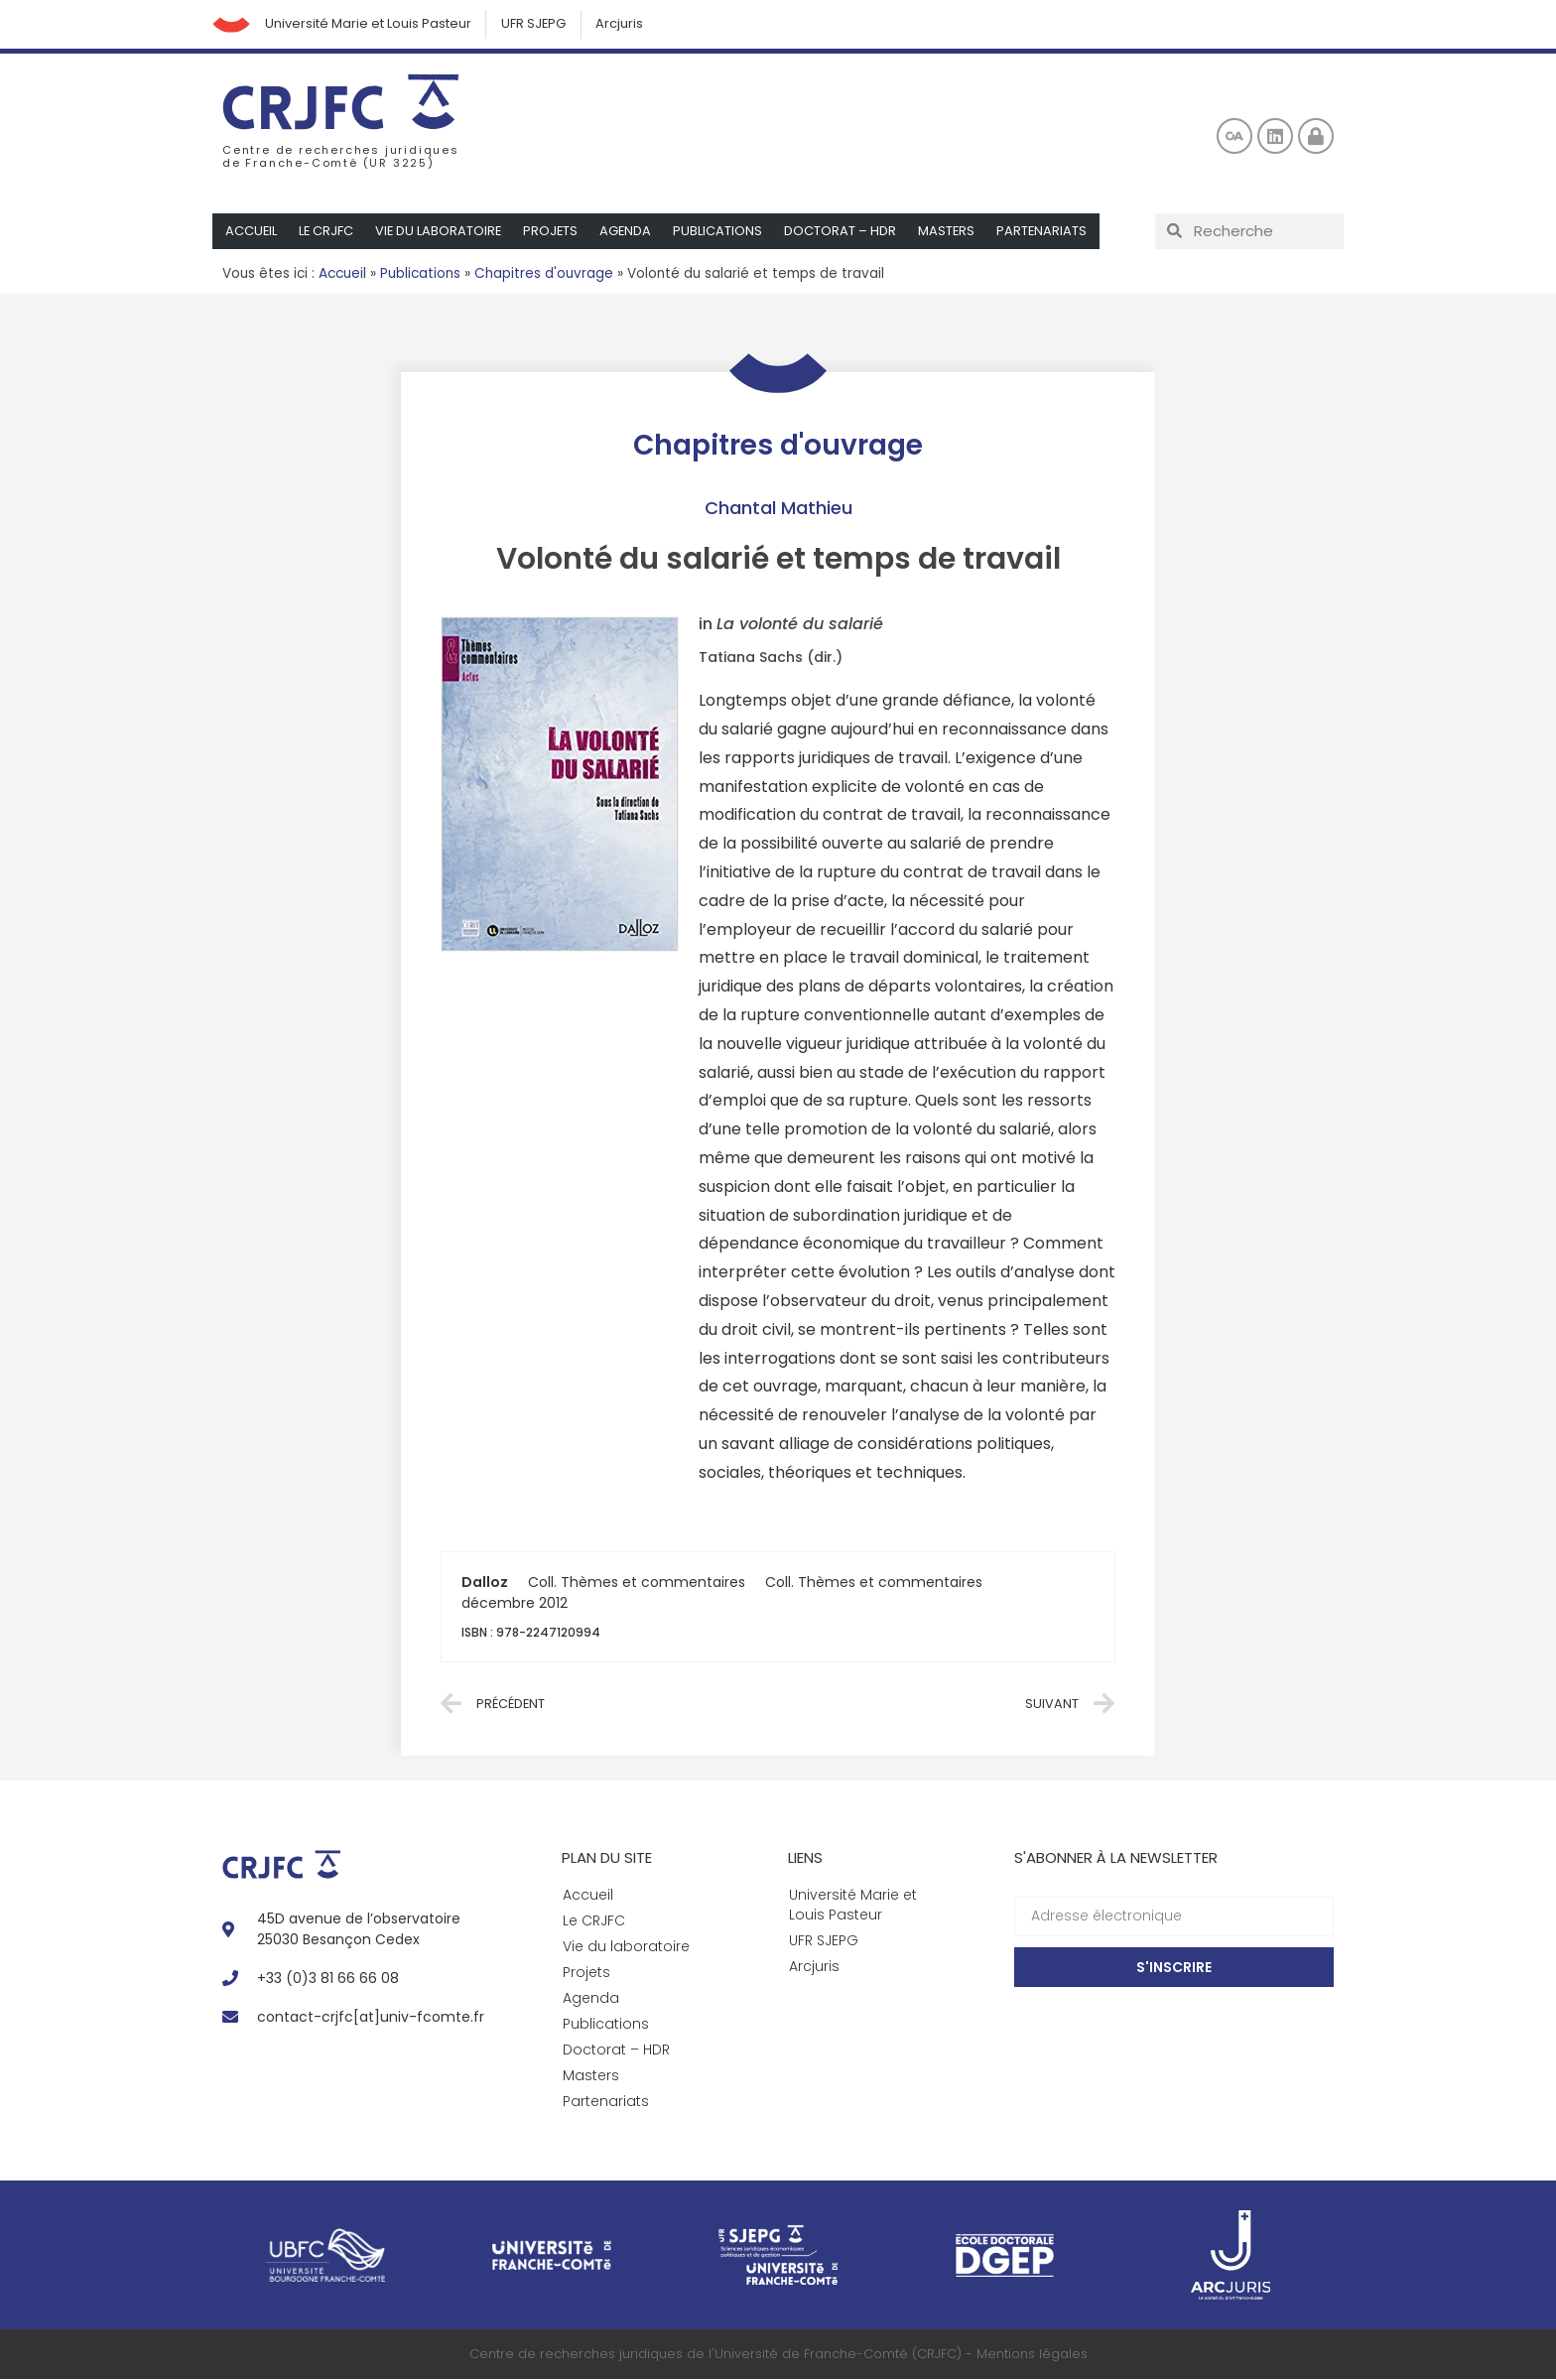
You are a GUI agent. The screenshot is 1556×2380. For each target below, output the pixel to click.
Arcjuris (624, 24)
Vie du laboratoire (441, 231)
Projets (555, 231)
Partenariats (1049, 231)
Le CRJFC (327, 231)
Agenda (630, 231)
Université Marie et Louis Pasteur (370, 24)
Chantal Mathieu (778, 508)
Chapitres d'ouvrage (543, 274)
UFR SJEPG (537, 24)
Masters (952, 231)
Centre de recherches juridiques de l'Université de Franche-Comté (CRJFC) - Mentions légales (778, 2354)
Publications (723, 231)
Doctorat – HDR (846, 231)
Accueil (251, 231)
